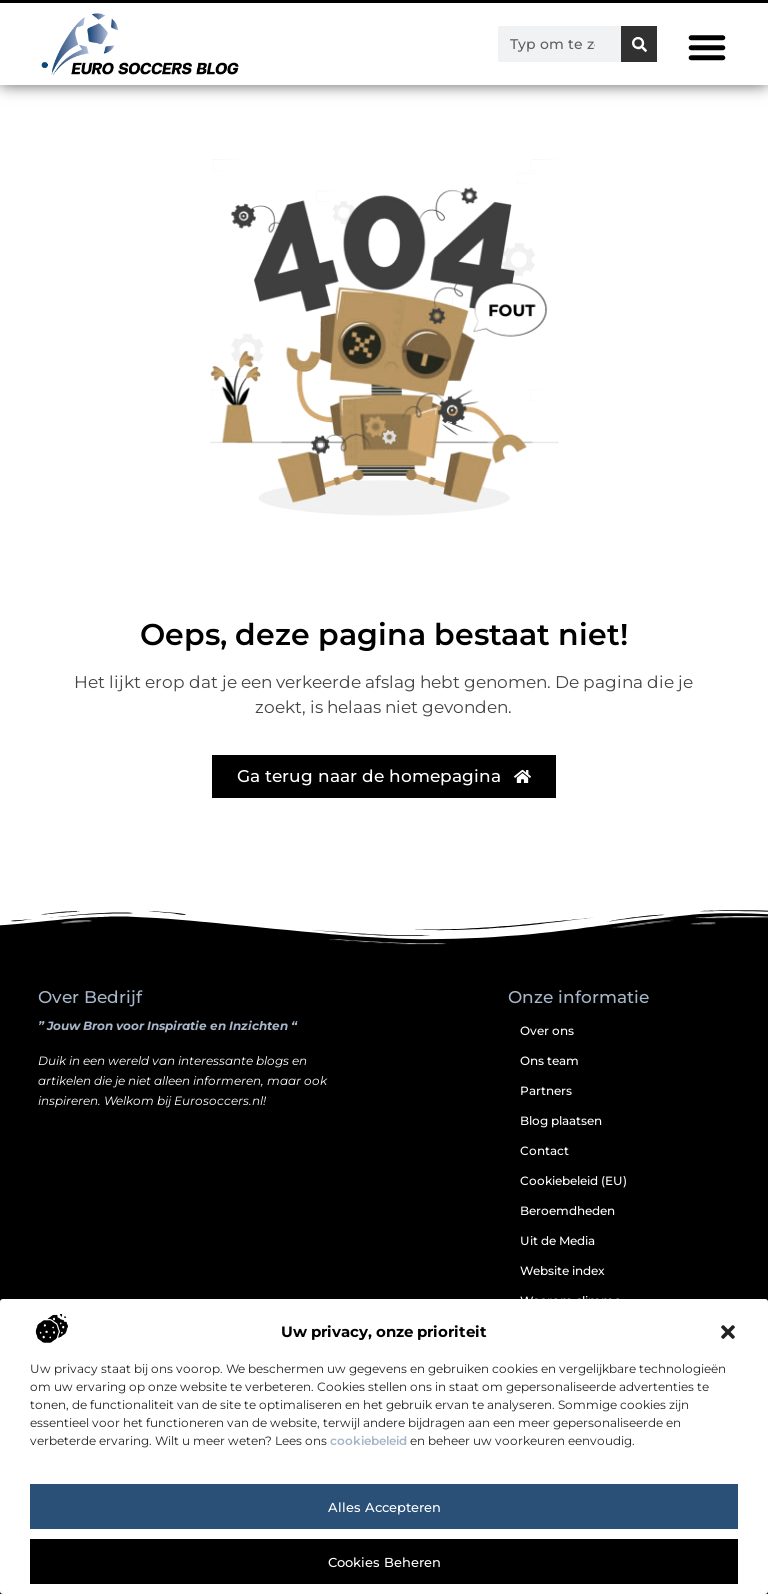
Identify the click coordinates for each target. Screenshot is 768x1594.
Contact (544, 1150)
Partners (546, 1090)
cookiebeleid (368, 1440)
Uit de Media (557, 1240)
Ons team (549, 1060)
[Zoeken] (639, 44)
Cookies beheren (384, 1562)
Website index (562, 1270)
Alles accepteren (384, 1507)
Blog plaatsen (561, 1120)
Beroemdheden (567, 1210)
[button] (728, 1332)
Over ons (547, 1030)
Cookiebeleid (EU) (573, 1180)
